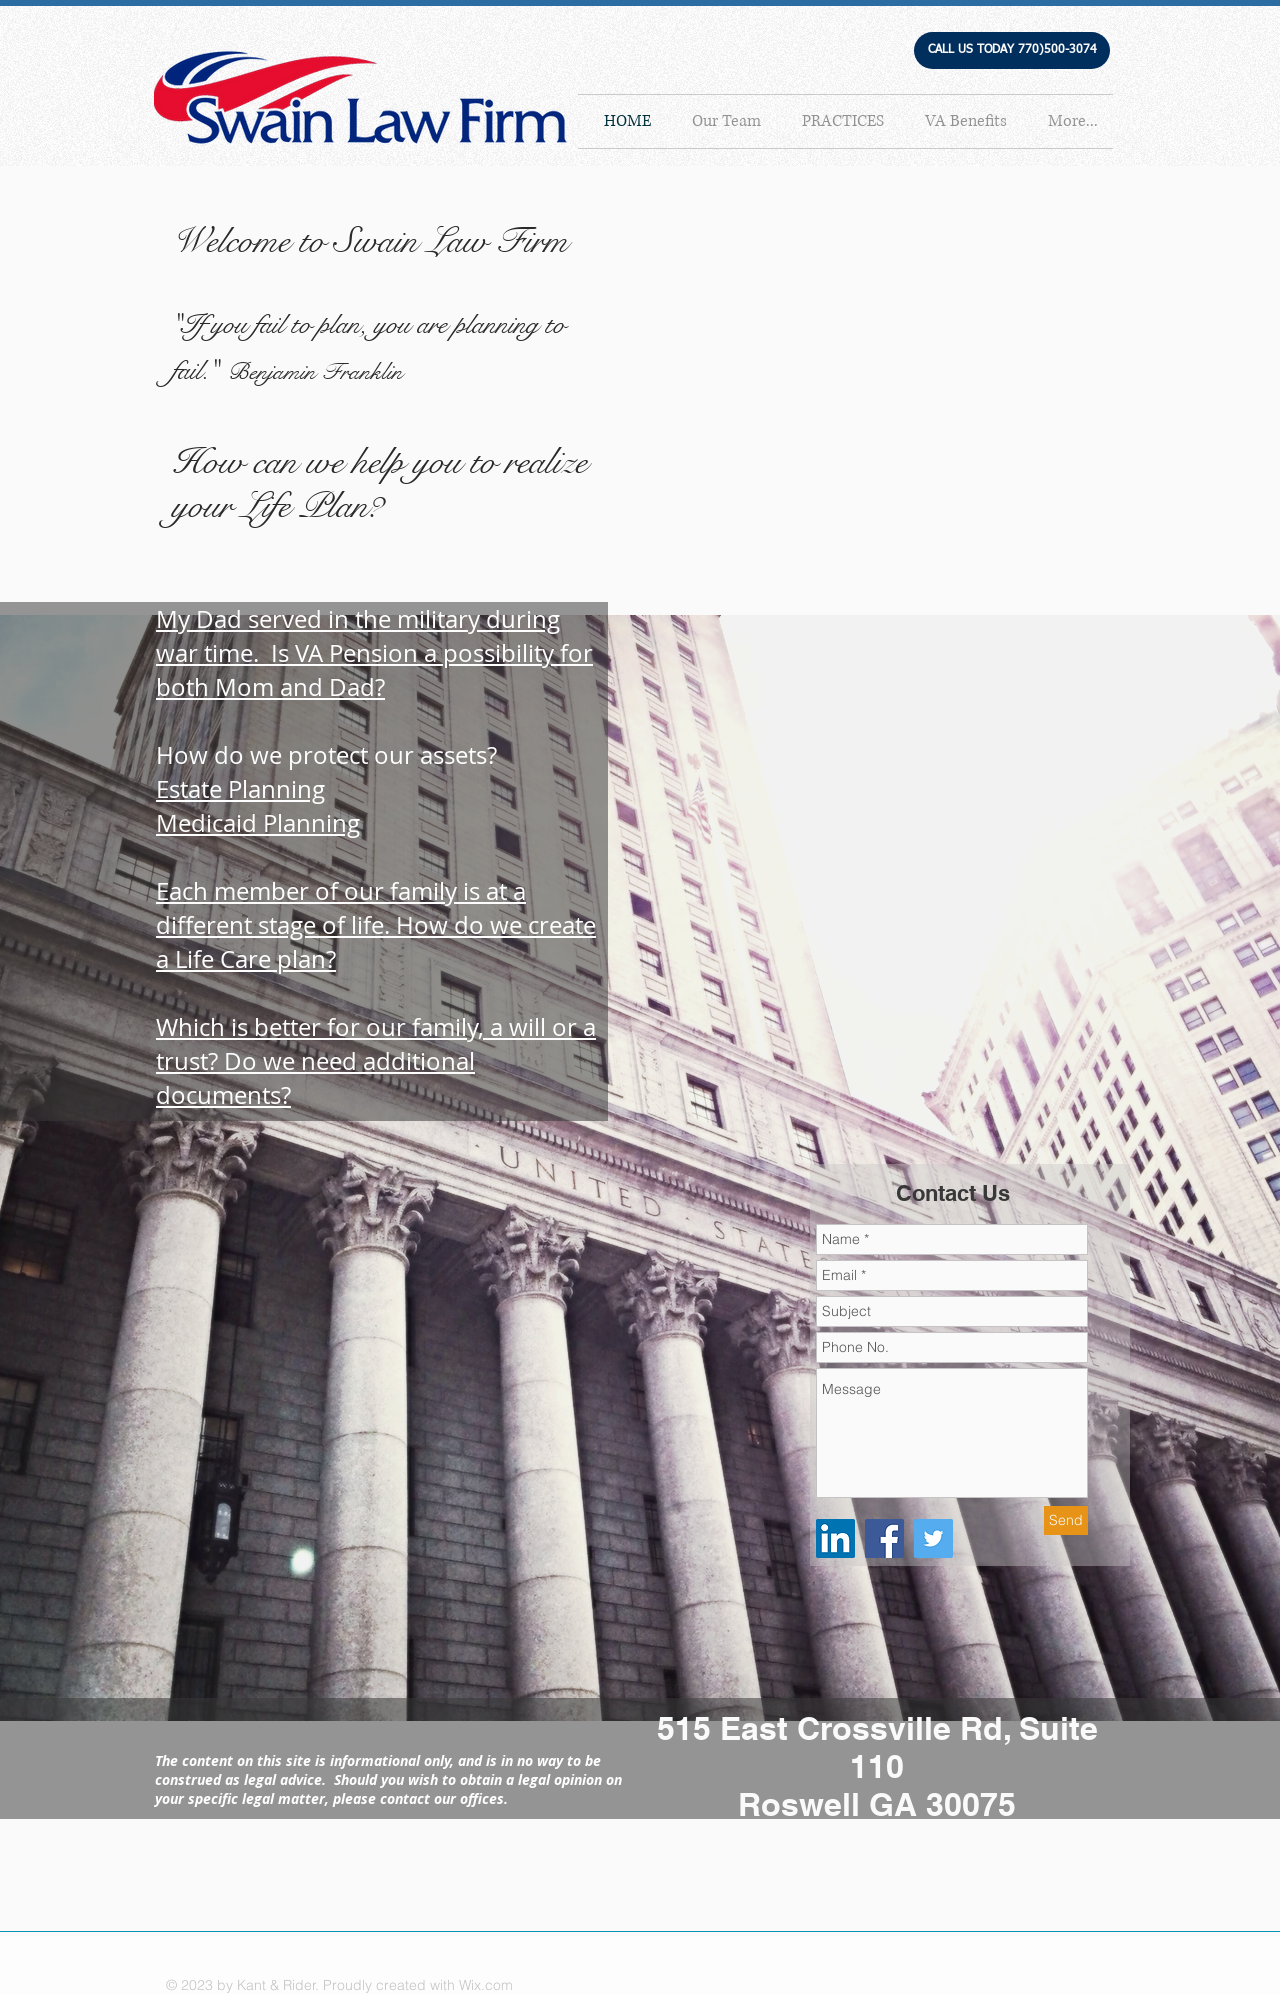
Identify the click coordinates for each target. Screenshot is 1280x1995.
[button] (1012, 50)
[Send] (1066, 1520)
